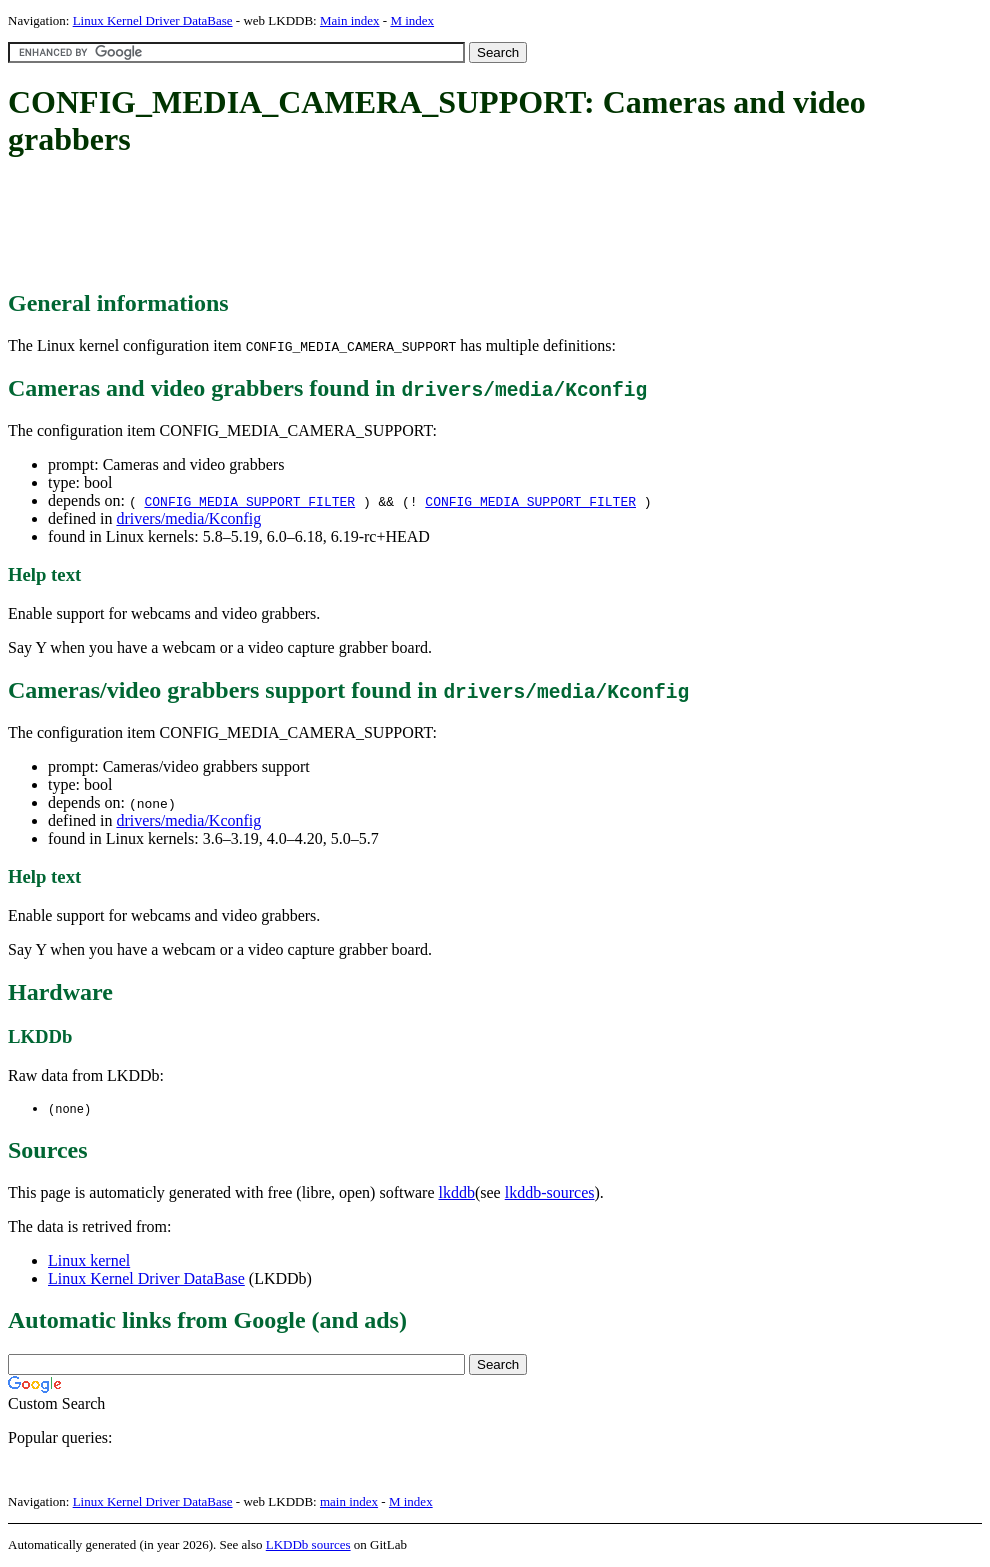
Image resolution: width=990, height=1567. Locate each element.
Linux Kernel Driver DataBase (153, 20)
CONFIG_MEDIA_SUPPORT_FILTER (249, 501)
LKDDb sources (308, 1545)
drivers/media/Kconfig (188, 518)
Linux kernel (89, 1261)
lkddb (457, 1193)
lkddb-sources (550, 1193)
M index (412, 20)
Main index (350, 20)
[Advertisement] (372, 225)
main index (349, 1502)
